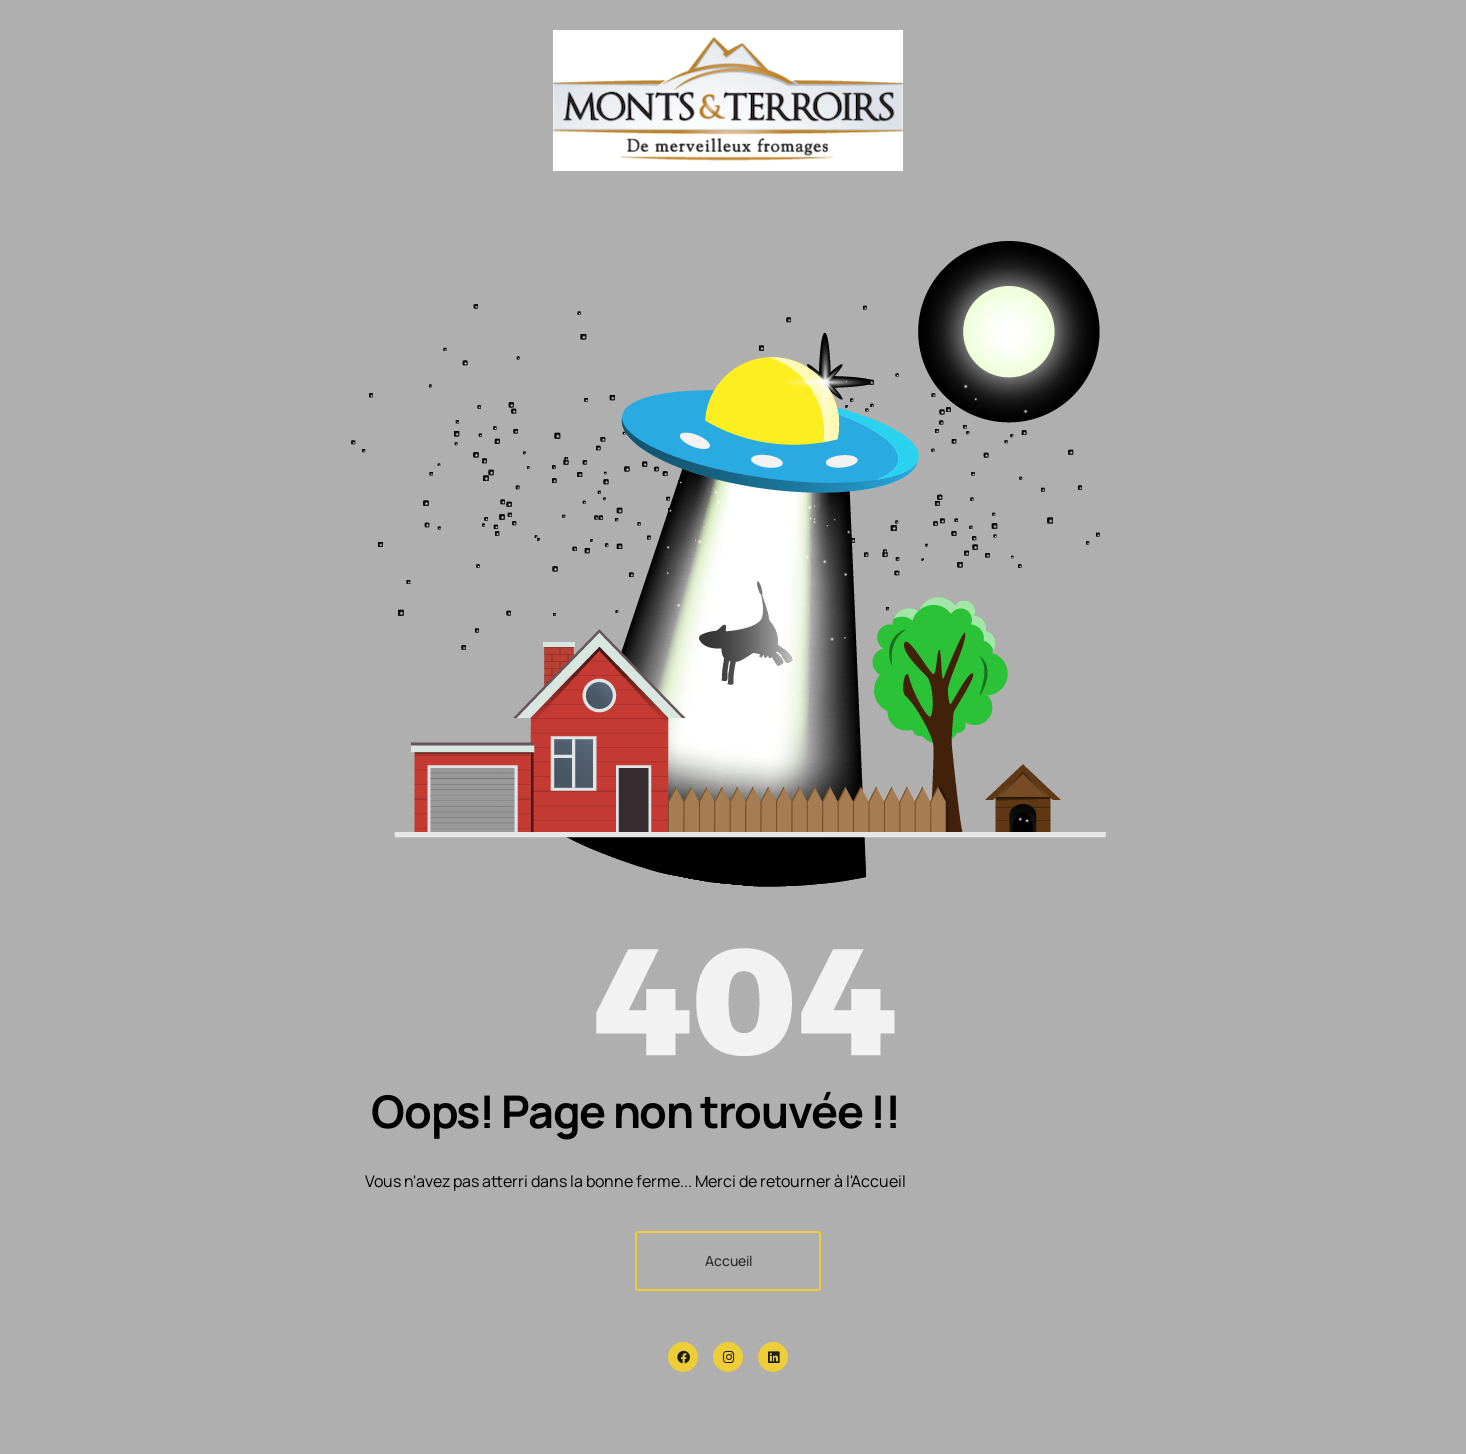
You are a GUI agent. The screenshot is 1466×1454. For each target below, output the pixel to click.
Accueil (728, 1260)
